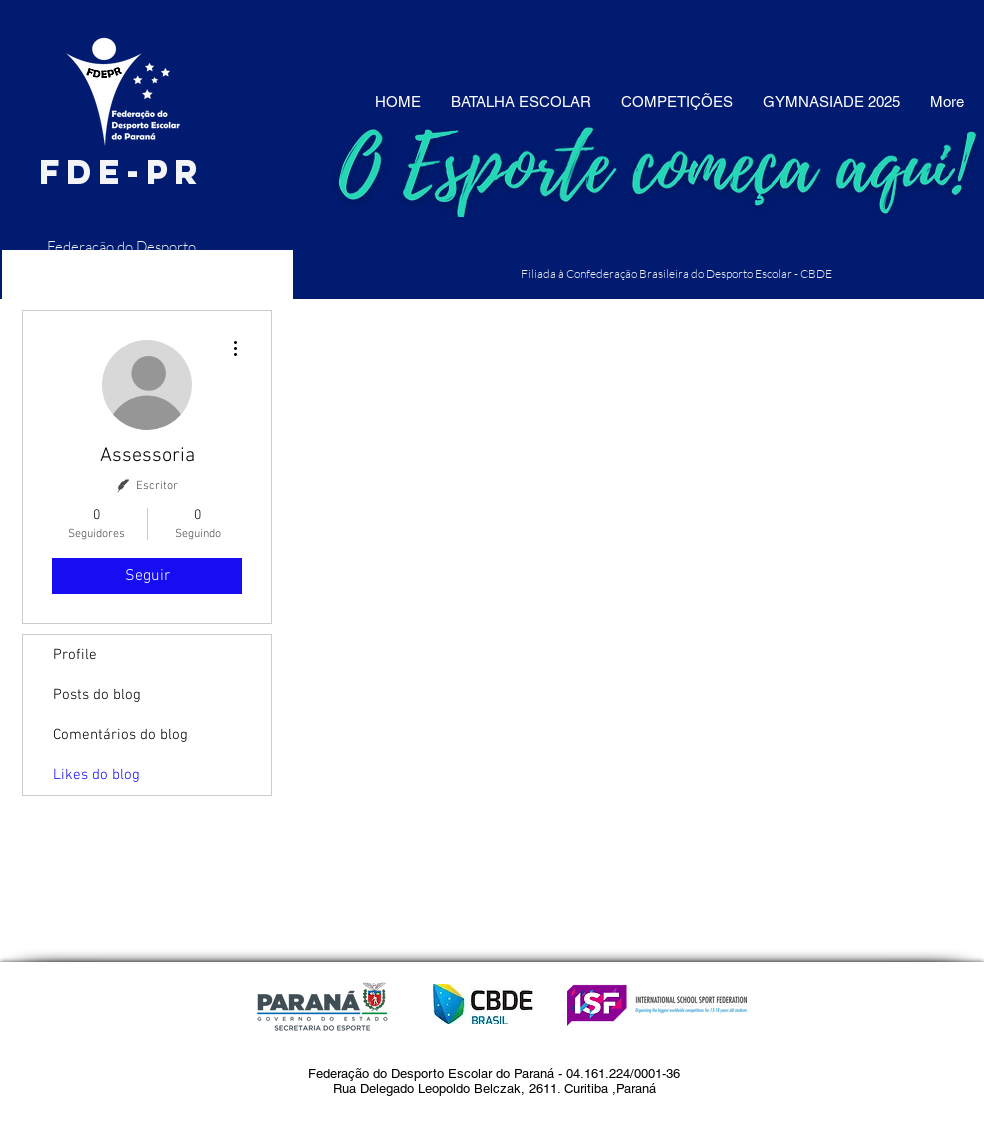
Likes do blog (96, 775)
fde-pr (121, 171)
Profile (75, 655)
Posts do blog (97, 695)
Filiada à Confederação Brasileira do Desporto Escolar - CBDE (676, 273)
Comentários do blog (120, 735)
